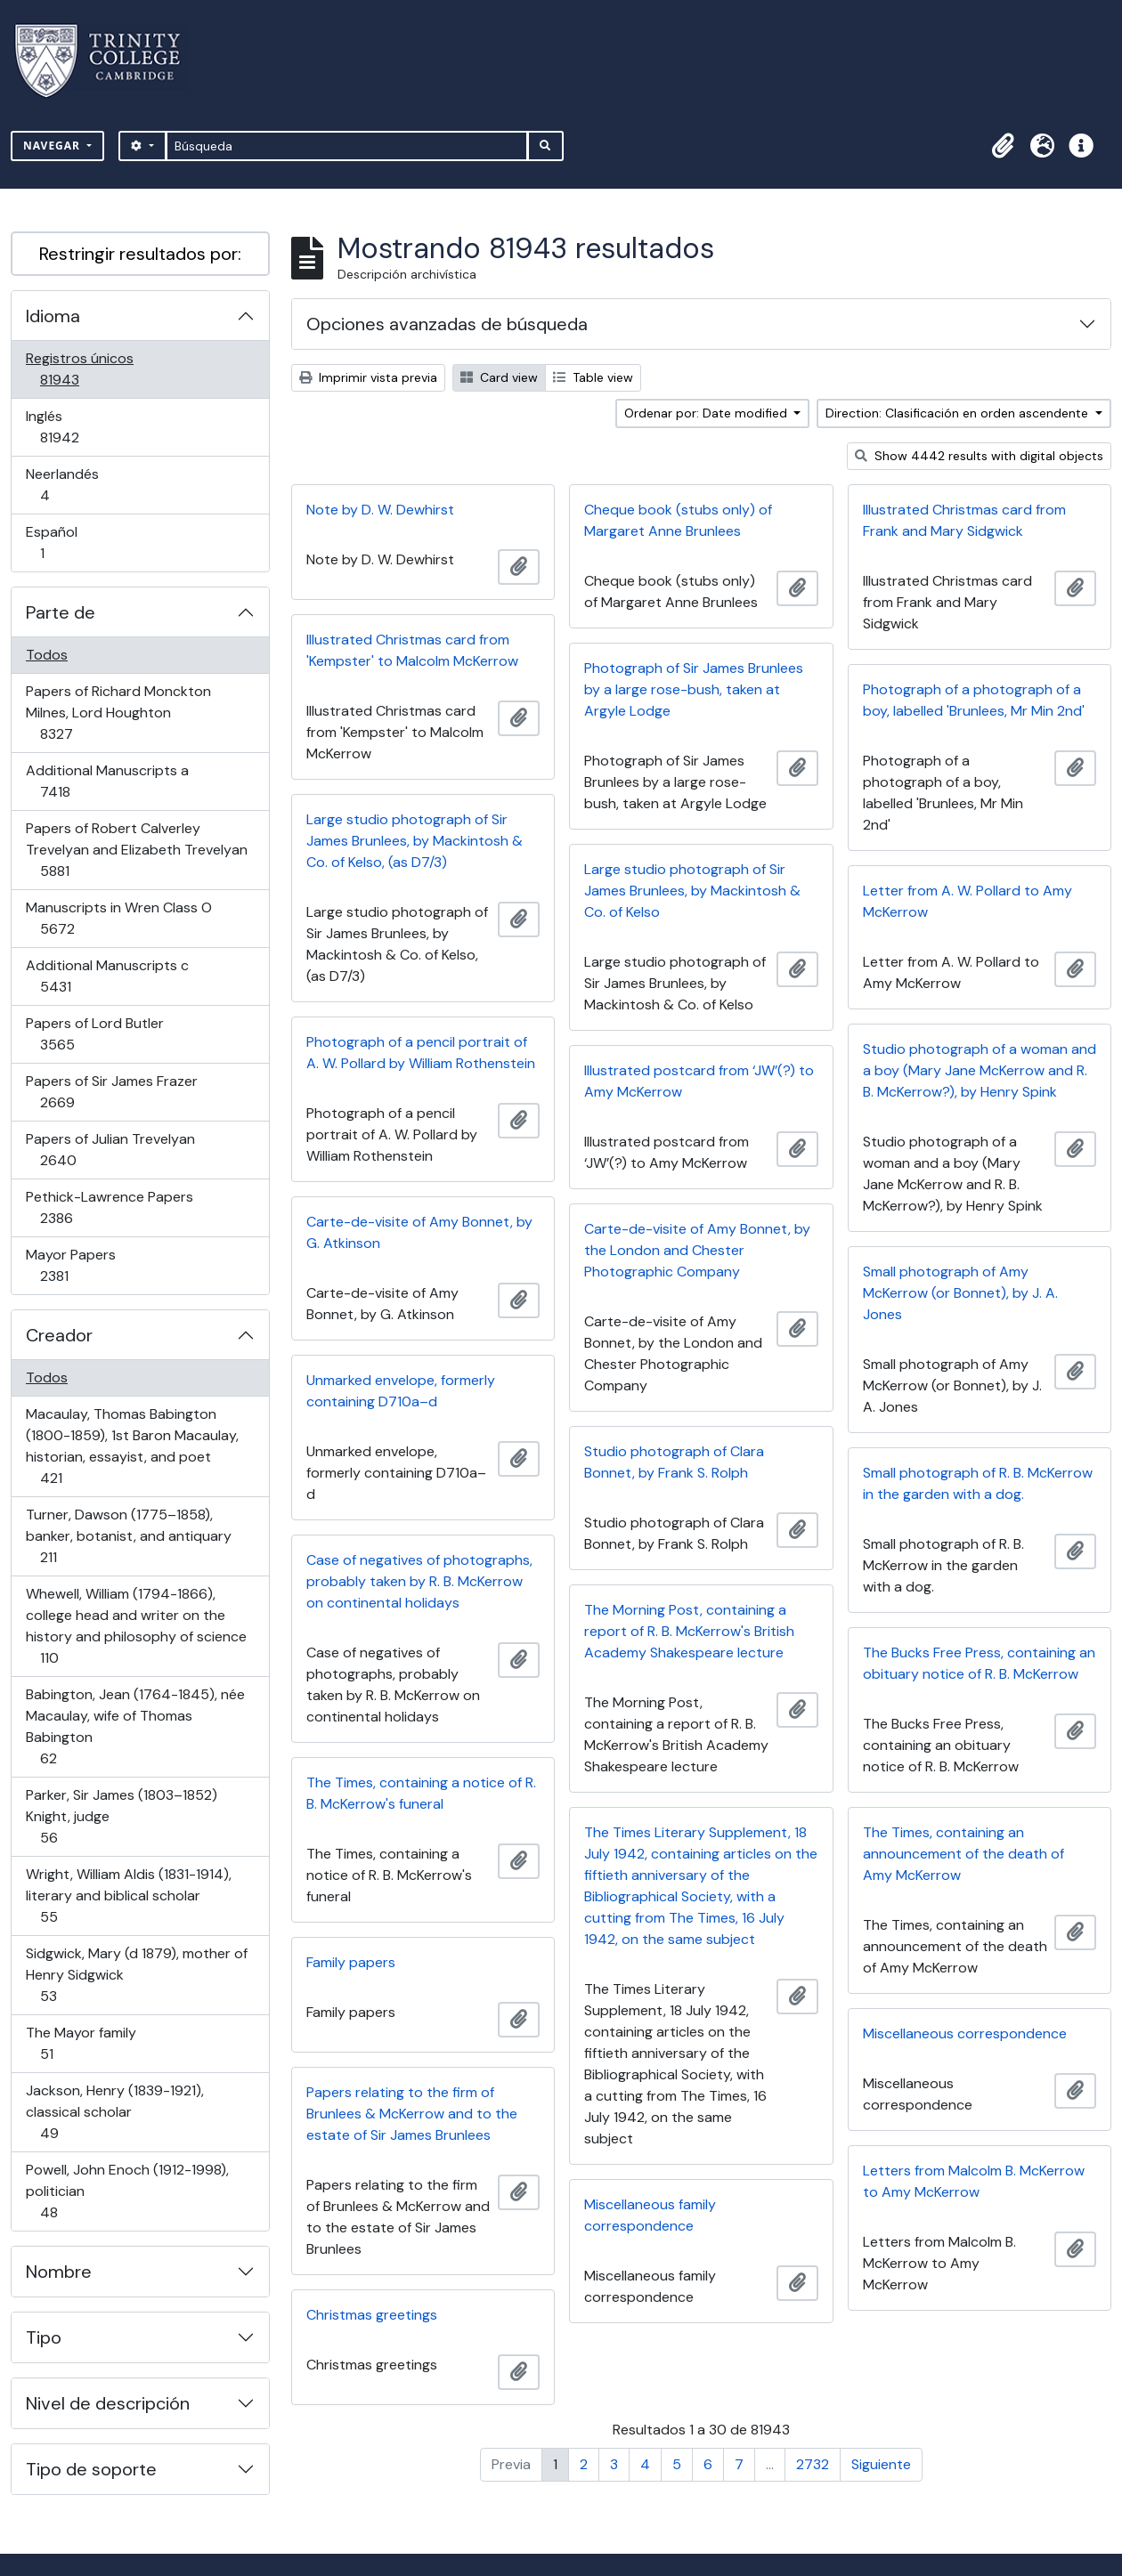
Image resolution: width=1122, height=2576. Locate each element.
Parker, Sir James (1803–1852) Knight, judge (121, 1816)
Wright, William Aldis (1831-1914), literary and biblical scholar (128, 1895)
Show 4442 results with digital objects (979, 456)
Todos (47, 654)
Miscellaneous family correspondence (650, 2215)
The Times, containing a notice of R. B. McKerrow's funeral (421, 1793)
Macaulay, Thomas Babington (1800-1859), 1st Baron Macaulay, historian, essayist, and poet (132, 1446)
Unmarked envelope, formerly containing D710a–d (400, 1391)
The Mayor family (80, 2043)
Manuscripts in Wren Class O (118, 918)
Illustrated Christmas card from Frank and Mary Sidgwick (964, 520)
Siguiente (881, 2464)
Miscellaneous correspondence (965, 2033)
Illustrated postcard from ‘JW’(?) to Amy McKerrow (699, 1081)
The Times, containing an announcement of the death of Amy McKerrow (963, 1853)
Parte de (60, 612)
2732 (812, 2464)
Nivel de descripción (108, 2403)
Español (67, 542)
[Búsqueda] (347, 146)
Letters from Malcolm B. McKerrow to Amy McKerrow (974, 2181)
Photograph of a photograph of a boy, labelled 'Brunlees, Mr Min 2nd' (974, 700)
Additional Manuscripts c (107, 976)
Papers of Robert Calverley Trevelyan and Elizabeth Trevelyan (136, 849)
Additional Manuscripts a (107, 781)
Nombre (59, 2271)
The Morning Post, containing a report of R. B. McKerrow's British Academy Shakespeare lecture (689, 1631)
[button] (1002, 146)
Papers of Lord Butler (94, 1034)
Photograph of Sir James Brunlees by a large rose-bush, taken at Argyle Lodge (693, 689)
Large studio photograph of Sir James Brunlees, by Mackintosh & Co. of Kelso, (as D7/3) (414, 840)
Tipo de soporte (91, 2469)
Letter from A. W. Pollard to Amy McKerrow (967, 901)
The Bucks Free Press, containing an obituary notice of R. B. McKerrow (979, 1663)
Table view (593, 377)
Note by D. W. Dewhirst (380, 509)
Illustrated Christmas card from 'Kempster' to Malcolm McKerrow (412, 650)
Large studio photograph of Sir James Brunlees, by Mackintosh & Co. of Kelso (692, 890)
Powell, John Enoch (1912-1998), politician (127, 2191)
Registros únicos (84, 369)
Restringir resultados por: (140, 253)
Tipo (43, 2337)
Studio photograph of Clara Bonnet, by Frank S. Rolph (674, 1462)
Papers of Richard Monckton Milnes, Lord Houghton (118, 712)
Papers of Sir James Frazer (111, 1092)
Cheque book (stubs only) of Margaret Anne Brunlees (678, 520)
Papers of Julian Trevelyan (110, 1149)
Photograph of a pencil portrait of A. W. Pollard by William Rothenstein (420, 1053)
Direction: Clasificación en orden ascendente (958, 413)
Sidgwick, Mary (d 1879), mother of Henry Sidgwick (136, 1974)
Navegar (53, 145)
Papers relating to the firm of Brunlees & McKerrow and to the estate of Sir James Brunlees (411, 2113)
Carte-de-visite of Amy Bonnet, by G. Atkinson (419, 1232)
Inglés (84, 427)
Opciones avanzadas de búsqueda (447, 324)
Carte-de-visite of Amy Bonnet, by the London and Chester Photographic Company (697, 1250)
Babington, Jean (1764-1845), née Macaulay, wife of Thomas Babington (135, 1726)
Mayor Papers (79, 1265)
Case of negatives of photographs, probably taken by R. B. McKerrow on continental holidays (419, 1581)
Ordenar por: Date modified (707, 413)
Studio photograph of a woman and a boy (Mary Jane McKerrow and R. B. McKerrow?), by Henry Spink (979, 1070)
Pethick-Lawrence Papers (109, 1207)
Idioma (53, 316)
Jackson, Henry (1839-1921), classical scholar (114, 2111)
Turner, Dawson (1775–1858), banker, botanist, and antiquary (128, 1535)
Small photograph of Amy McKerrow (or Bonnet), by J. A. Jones (960, 1293)
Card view (499, 377)
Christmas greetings (371, 2314)
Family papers (350, 1962)
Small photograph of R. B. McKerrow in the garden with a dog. (978, 1483)
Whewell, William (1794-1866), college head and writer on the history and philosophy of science (136, 1626)
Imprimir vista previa (368, 377)
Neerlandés (70, 484)
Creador (59, 1335)
